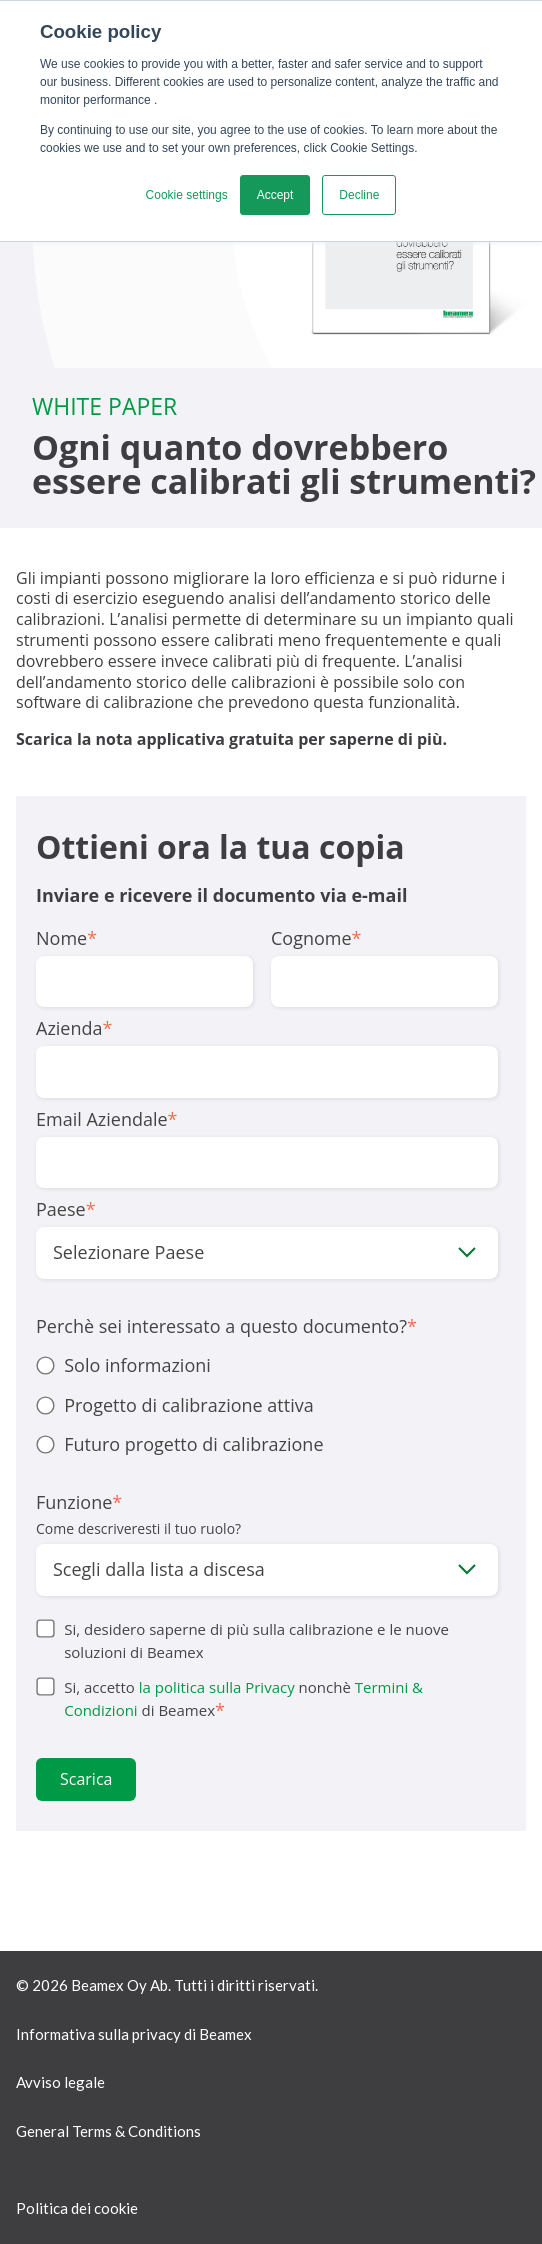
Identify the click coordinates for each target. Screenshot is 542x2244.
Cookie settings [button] (187, 195)
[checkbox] (267, 1405)
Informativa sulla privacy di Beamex (134, 2034)
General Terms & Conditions (108, 2131)
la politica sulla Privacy (217, 1687)
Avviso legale (60, 2082)
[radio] (267, 1365)
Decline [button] (359, 195)
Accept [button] (275, 195)
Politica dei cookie (77, 2208)
